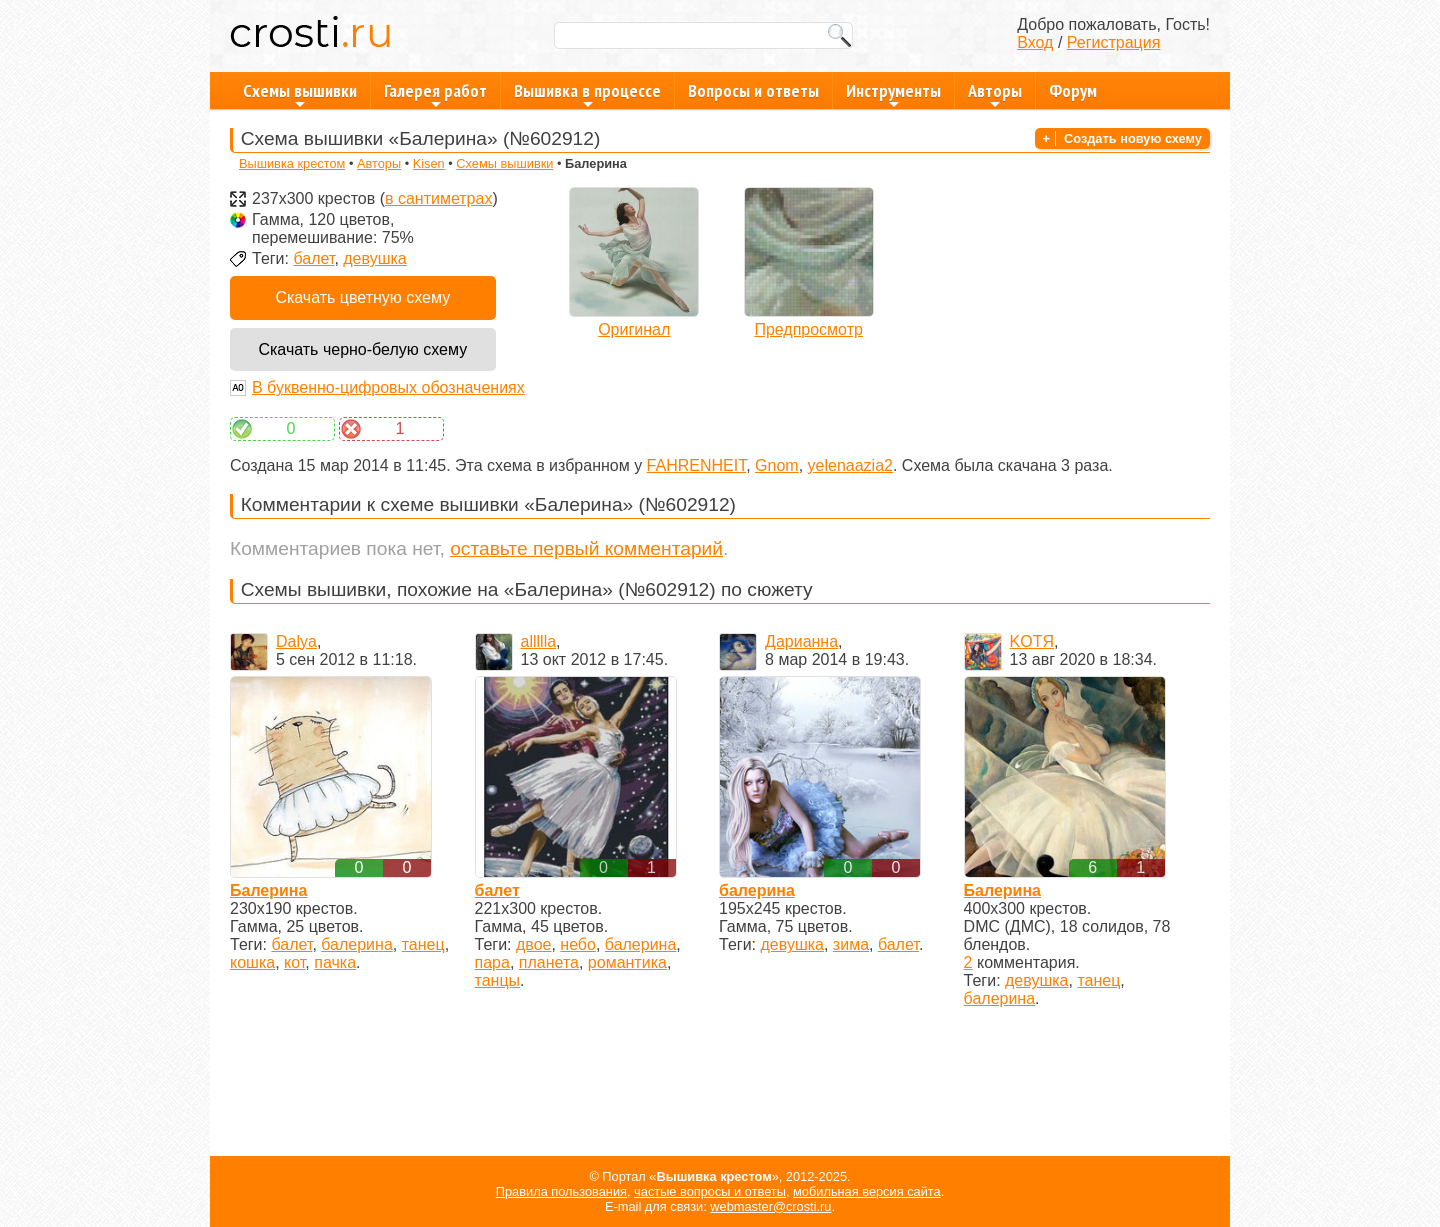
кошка (252, 962)
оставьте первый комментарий (586, 548)
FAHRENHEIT (697, 465)
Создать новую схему (1133, 138)
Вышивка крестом (292, 163)
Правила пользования (561, 1191)
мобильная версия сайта (867, 1191)
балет (313, 258)
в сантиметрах (438, 198)
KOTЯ (1032, 641)
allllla (539, 641)
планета (549, 962)
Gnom (777, 465)
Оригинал (634, 329)
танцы (498, 980)
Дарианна (801, 641)
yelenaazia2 (850, 465)
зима (851, 944)
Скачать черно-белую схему (362, 349)
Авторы (995, 94)
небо (578, 944)
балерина (357, 944)
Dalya (296, 641)
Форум (1073, 90)
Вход (1035, 42)
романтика (627, 962)
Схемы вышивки (300, 94)
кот (294, 962)
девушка (374, 258)
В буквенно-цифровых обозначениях (388, 387)
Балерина (268, 890)
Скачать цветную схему (362, 297)
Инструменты (893, 94)
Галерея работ (435, 94)
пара (492, 962)
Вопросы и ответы (753, 90)
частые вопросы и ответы (710, 1191)
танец (423, 944)
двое (533, 944)
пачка (335, 962)
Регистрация (1114, 42)
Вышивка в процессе (587, 94)
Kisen (429, 163)
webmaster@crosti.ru (770, 1206)
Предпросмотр (808, 329)
